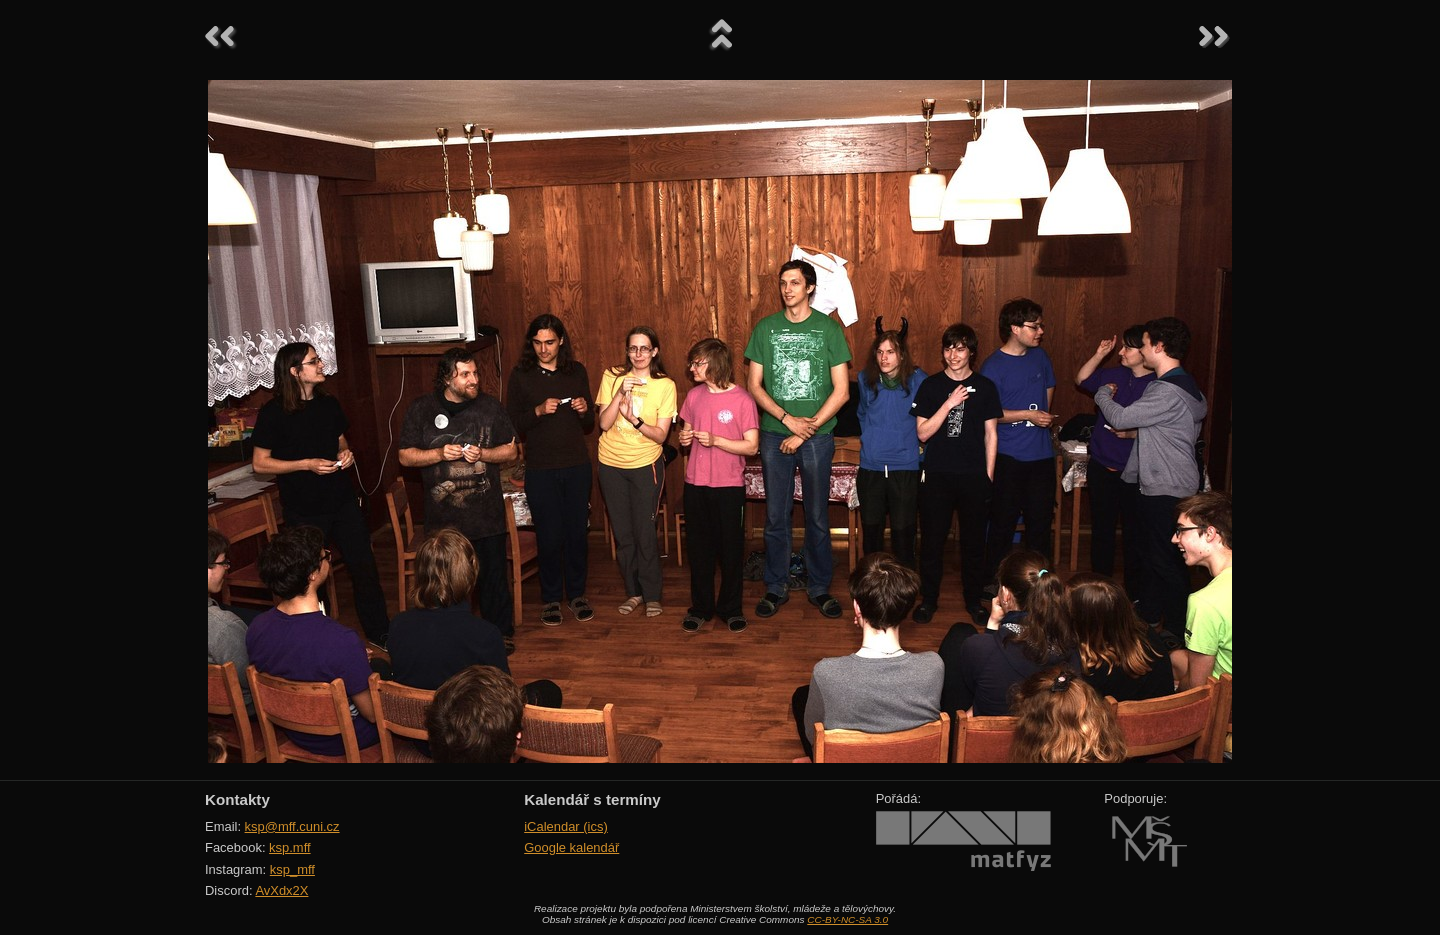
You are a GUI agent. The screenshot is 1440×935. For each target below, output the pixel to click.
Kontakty (237, 799)
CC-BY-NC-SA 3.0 (847, 919)
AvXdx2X (281, 890)
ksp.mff (290, 847)
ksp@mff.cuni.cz (292, 826)
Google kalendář (571, 847)
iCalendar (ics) (566, 826)
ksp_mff (292, 869)
